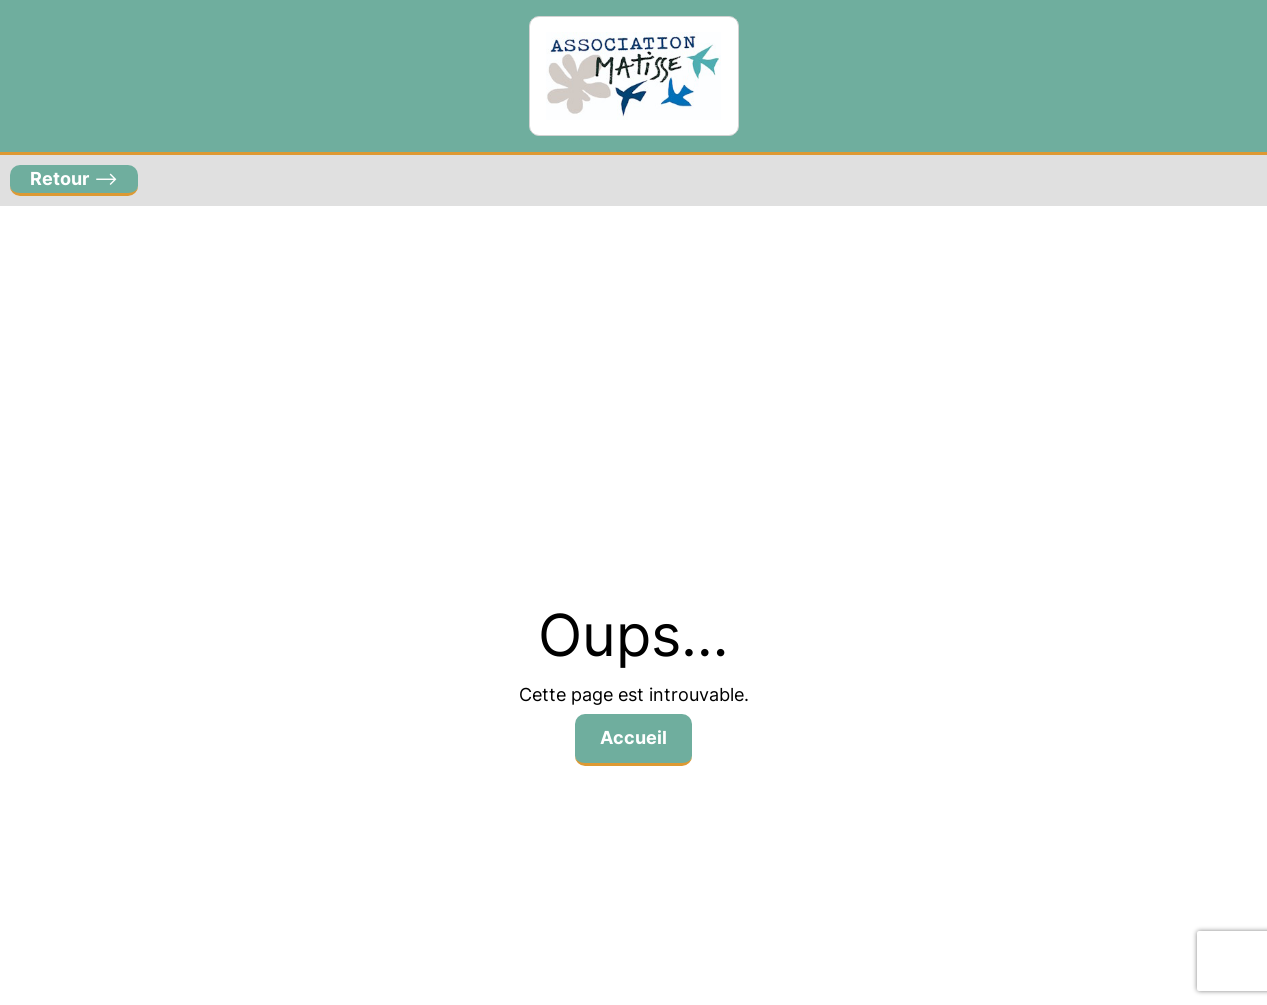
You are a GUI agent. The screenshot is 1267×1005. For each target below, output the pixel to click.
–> (74, 178)
